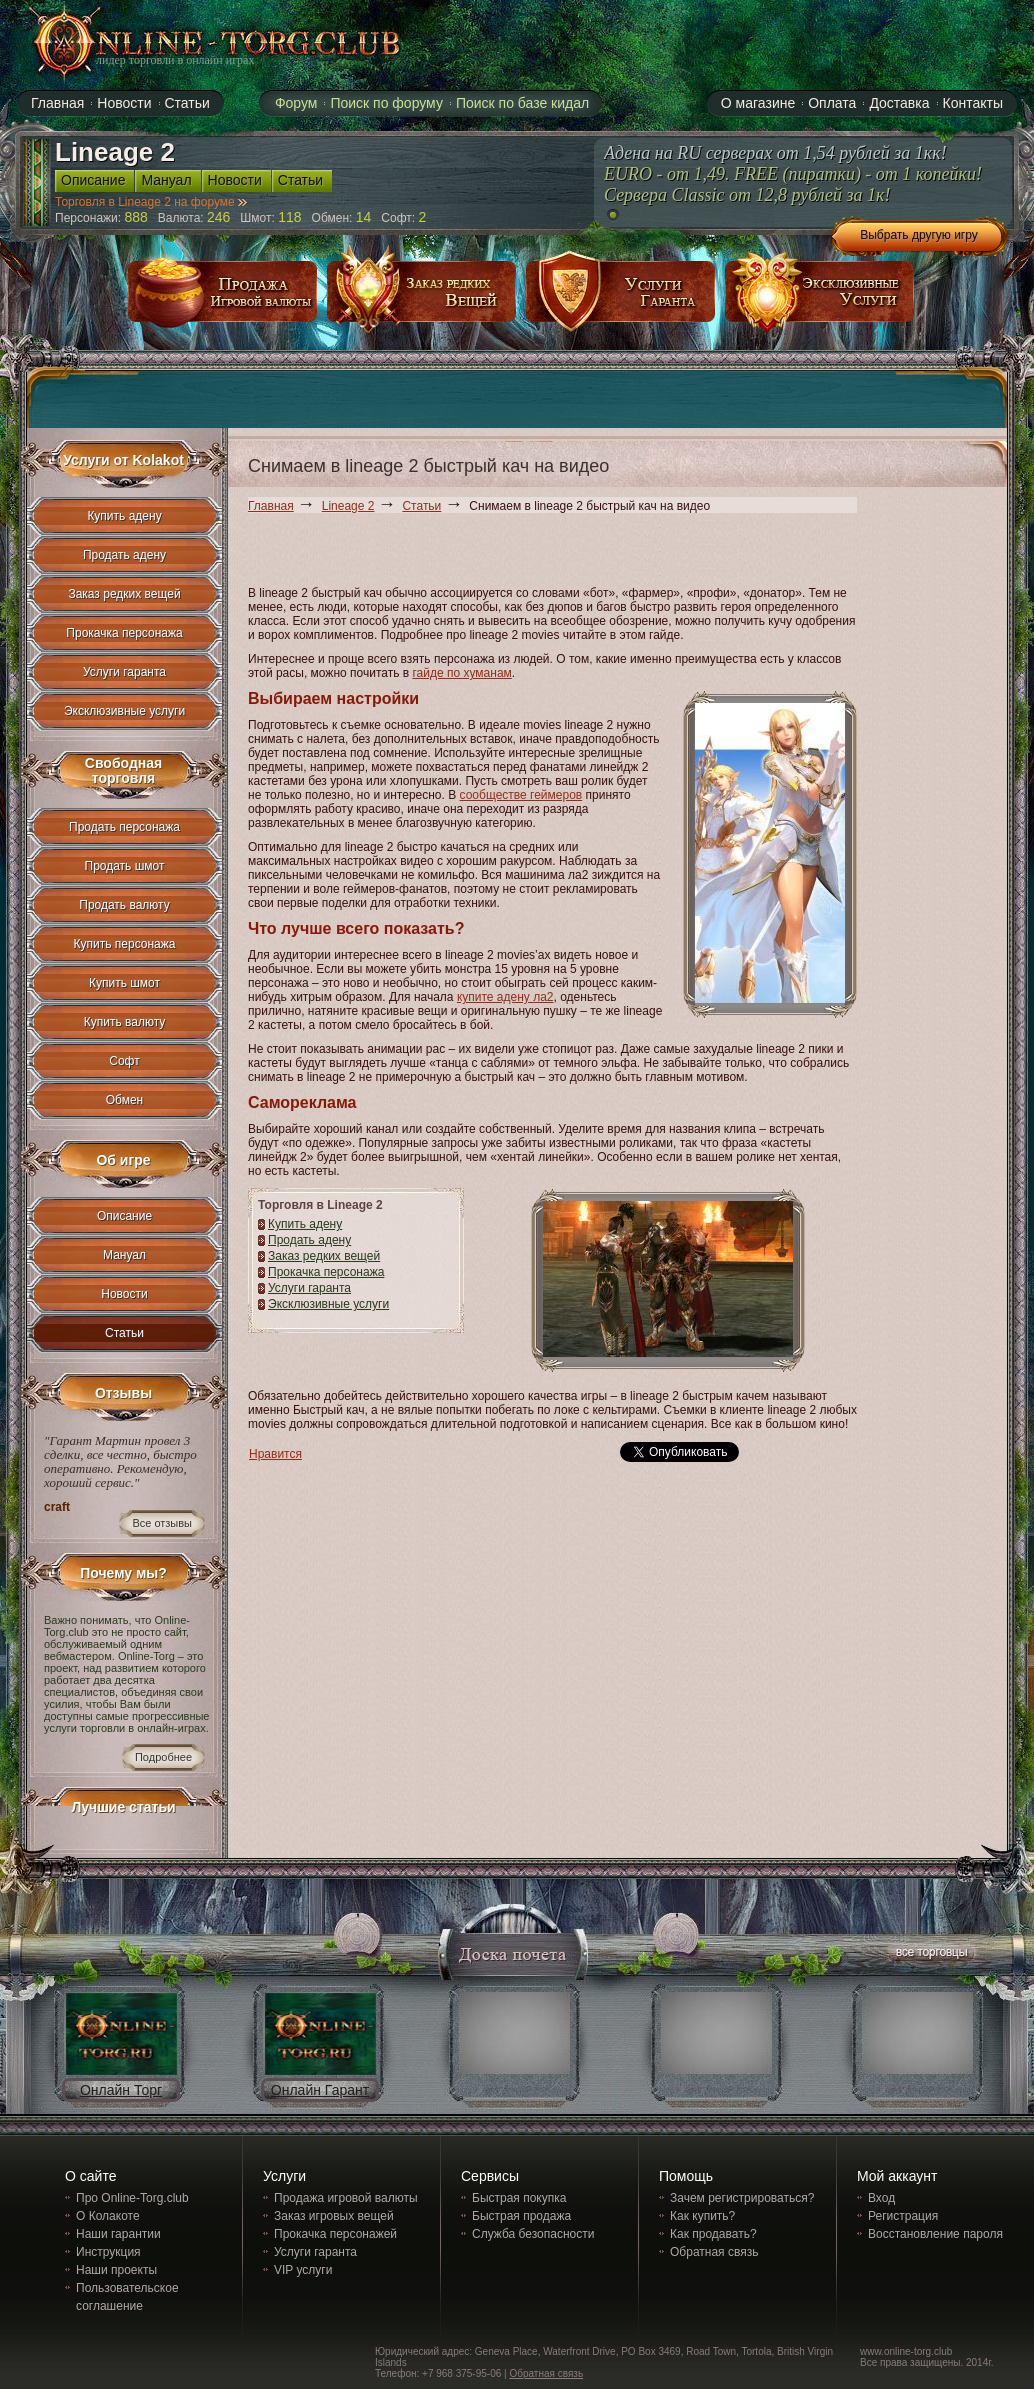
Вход (881, 2198)
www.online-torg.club (906, 2351)
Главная (271, 506)
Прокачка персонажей (335, 2234)
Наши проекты (116, 2270)
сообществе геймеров (521, 795)
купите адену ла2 (505, 997)
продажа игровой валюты (223, 298)
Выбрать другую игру (919, 235)
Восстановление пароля (935, 2234)
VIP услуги (303, 2270)
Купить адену (305, 1224)
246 (218, 217)
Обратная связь (714, 2252)
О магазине (758, 103)
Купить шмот (124, 983)
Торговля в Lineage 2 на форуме (151, 202)
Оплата (832, 103)
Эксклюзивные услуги (328, 1304)
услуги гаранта (621, 298)
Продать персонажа (124, 827)
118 (289, 217)
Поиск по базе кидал (522, 103)
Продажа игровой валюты (346, 2198)
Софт (124, 1061)
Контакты (973, 103)
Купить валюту (125, 1022)
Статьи (421, 506)
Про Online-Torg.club (132, 2198)
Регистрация (903, 2216)
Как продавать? (713, 2234)
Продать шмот (125, 866)
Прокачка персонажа (326, 1272)
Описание (124, 1216)
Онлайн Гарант (320, 2090)
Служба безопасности (533, 2234)
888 (136, 217)
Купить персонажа (125, 944)
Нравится (275, 1454)
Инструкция (108, 2252)
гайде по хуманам (461, 673)
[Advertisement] (375, 553)
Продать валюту (124, 905)
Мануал (124, 1255)
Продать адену (309, 1240)
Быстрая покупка (519, 2198)
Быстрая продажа (521, 2216)
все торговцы (930, 1954)
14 (364, 217)
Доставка (899, 103)
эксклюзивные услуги (820, 298)
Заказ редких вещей (324, 1256)
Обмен (125, 1100)
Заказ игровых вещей (334, 2216)
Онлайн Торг (121, 2090)
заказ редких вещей (422, 298)
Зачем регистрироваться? (742, 2198)
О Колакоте (108, 2216)
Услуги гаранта (309, 1288)
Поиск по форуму (386, 103)
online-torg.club (194, 42)
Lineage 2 (348, 506)
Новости (124, 1294)
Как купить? (702, 2216)
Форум (296, 103)
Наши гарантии (118, 2234)
